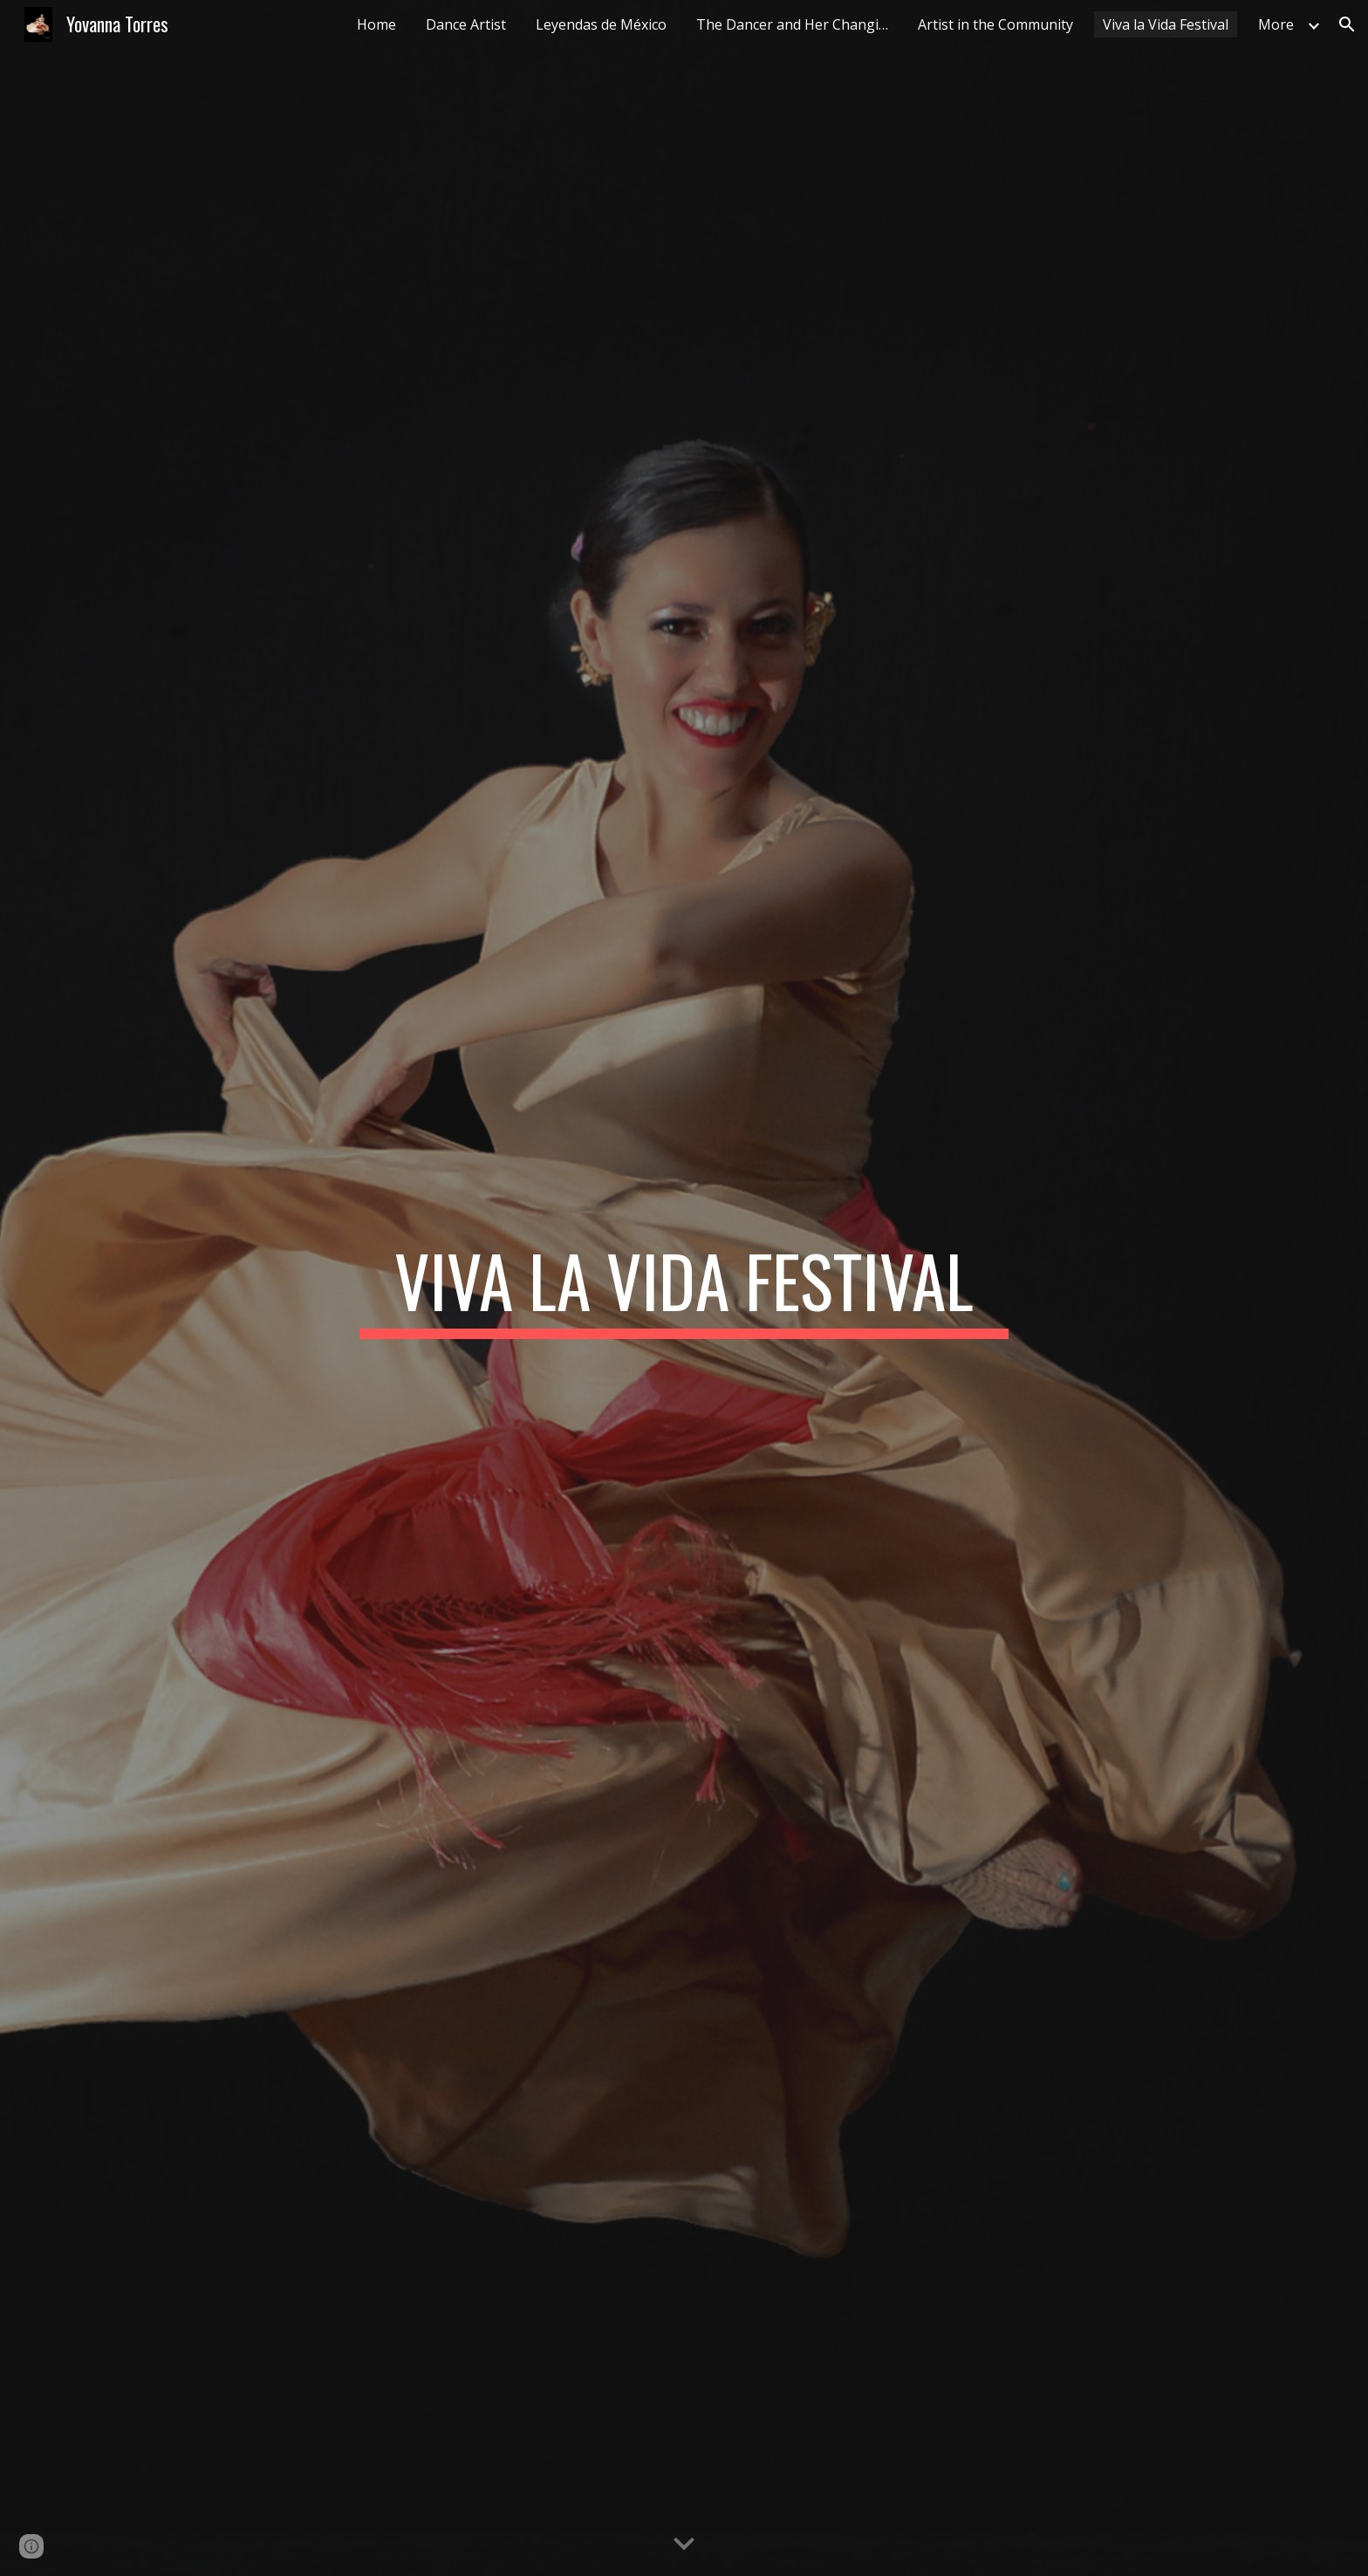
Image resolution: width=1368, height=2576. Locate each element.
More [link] (1276, 24)
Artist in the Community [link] (995, 24)
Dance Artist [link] (466, 24)
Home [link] (376, 24)
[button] (1347, 24)
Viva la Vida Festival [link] (1165, 24)
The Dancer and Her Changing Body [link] (796, 24)
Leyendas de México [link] (601, 24)
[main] (684, 1288)
